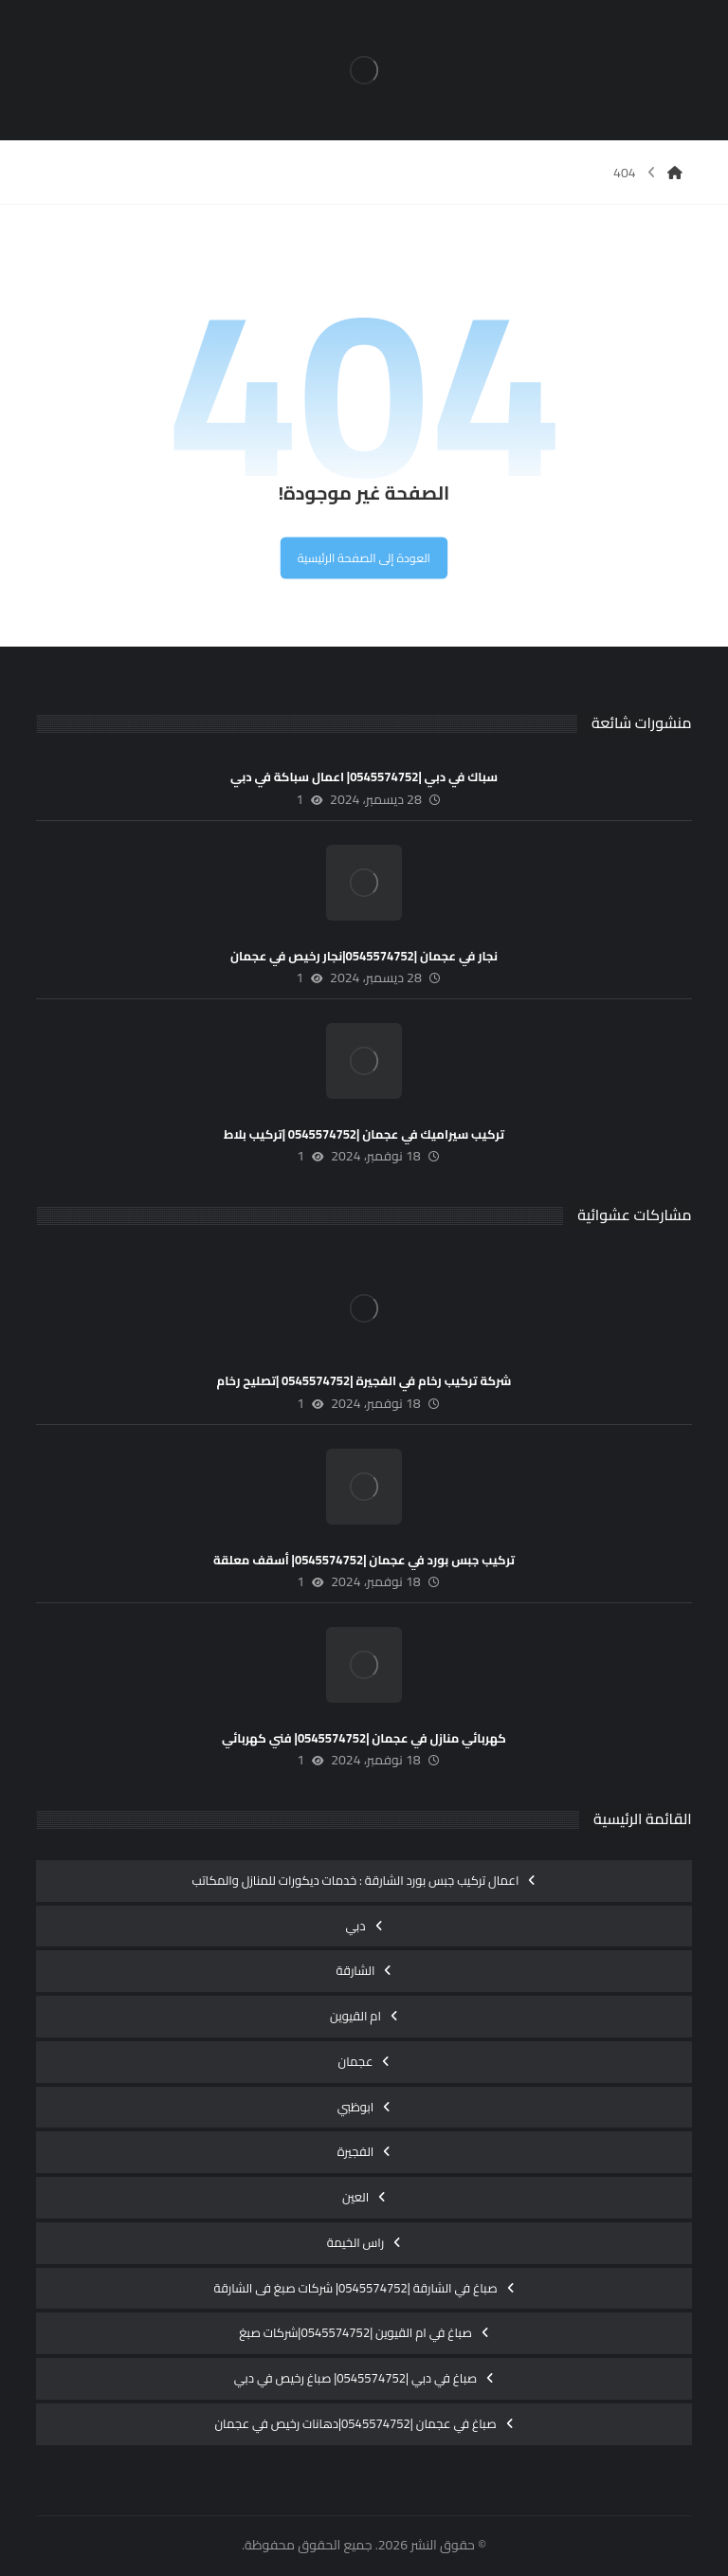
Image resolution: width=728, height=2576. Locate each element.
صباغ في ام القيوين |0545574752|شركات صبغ (355, 2332)
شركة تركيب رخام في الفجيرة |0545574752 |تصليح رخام (364, 1380)
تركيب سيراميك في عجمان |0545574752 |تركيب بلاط (364, 1134)
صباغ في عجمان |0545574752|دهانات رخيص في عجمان (355, 2423)
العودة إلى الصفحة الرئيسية (364, 557)
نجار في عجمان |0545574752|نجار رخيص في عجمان (364, 955)
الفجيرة (355, 2151)
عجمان (355, 2061)
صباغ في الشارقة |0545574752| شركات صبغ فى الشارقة (355, 2287)
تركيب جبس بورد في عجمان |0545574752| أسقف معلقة (364, 1559)
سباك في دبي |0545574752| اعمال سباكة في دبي (364, 776)
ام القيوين (355, 2015)
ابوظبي (355, 2106)
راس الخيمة (356, 2242)
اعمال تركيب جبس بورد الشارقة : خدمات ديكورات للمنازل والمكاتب (355, 1880)
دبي (355, 1925)
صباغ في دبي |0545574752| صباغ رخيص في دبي (355, 2377)
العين (355, 2196)
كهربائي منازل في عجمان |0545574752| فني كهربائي (364, 1737)
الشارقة (356, 1970)
